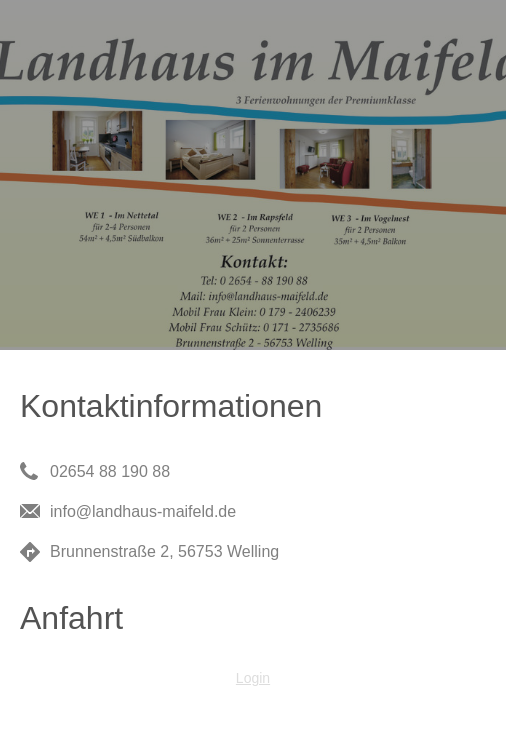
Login (253, 678)
